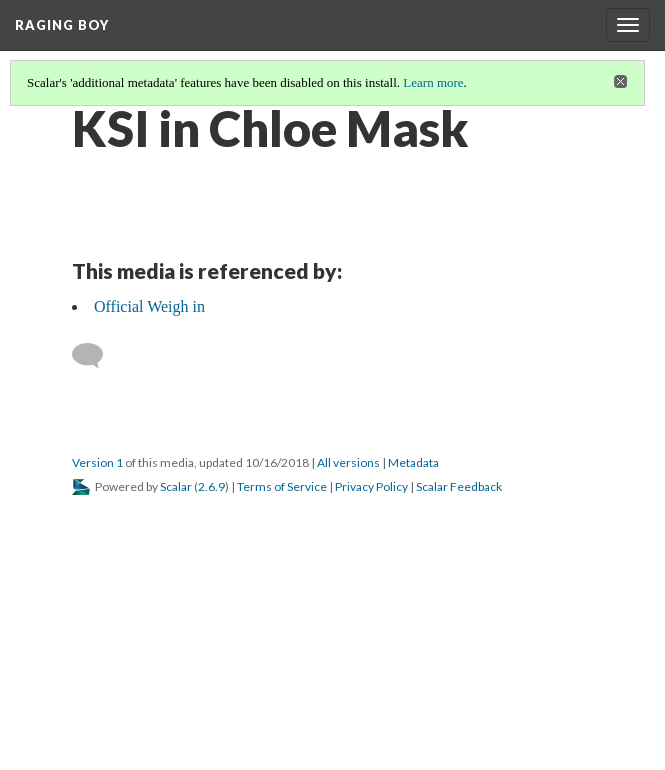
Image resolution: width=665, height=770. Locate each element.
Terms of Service (282, 486)
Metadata (413, 462)
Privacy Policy (371, 486)
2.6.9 (211, 486)
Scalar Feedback (459, 486)
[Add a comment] (96, 356)
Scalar (176, 486)
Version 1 (97, 462)
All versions (348, 462)
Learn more (433, 82)
